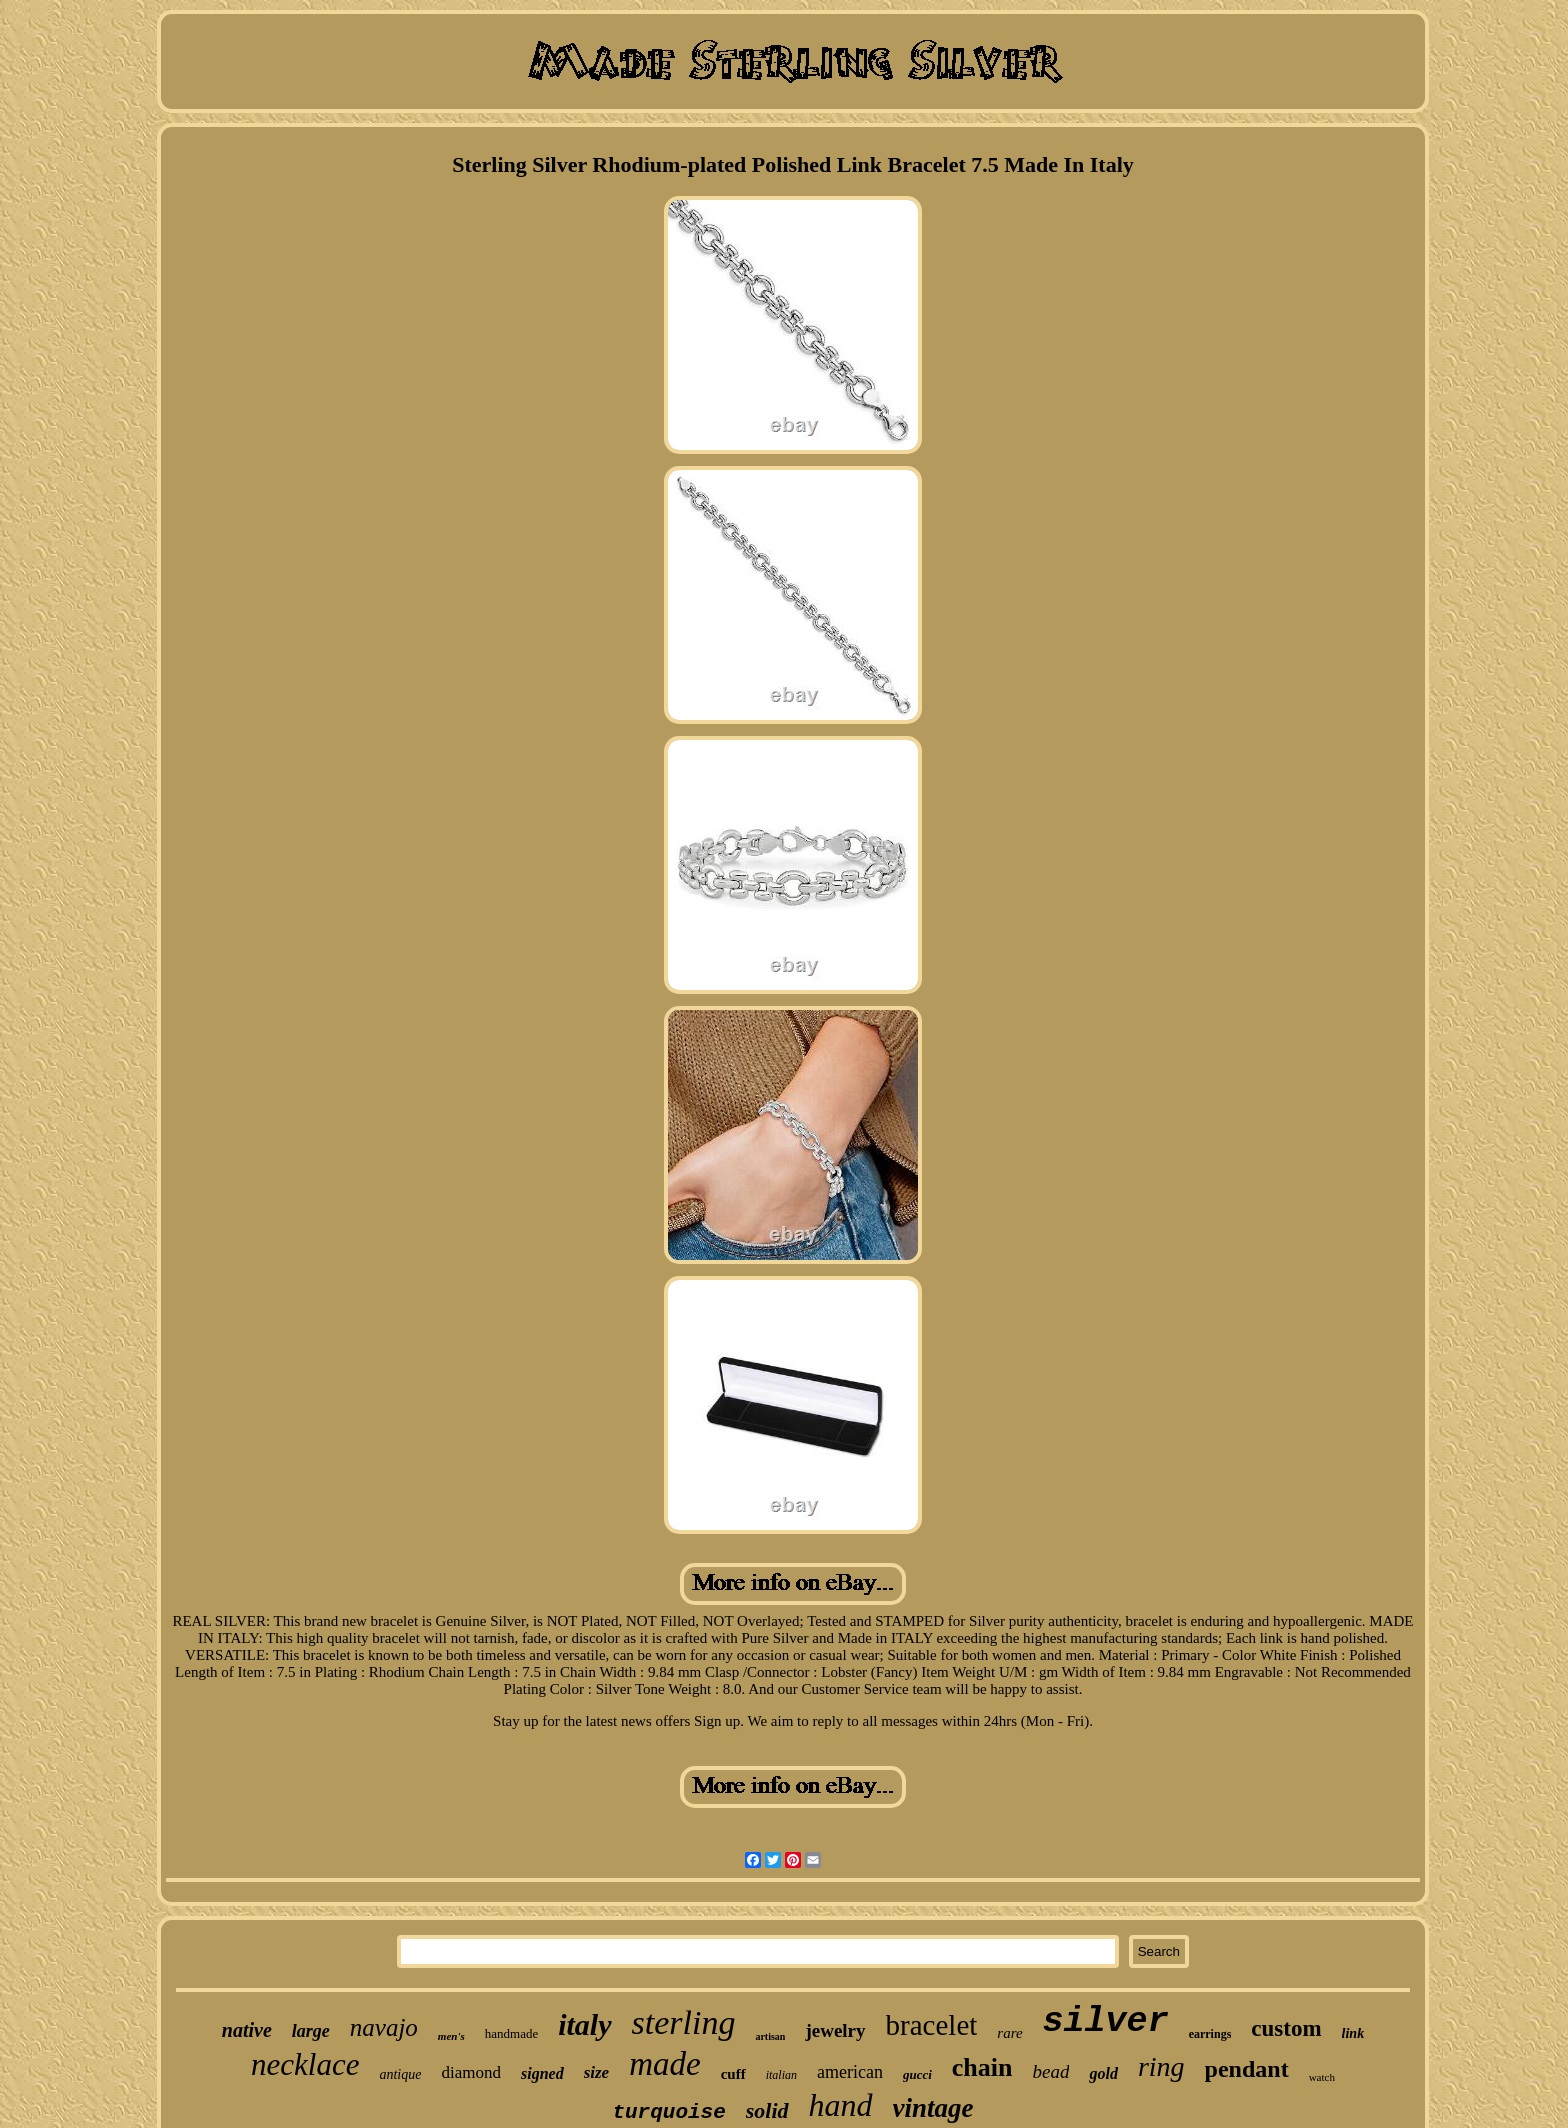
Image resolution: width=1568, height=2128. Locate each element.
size (597, 2072)
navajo (384, 2027)
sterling (684, 2022)
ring (1161, 2066)
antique (400, 2074)
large (311, 2031)
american (850, 2072)
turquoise (668, 2112)
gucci (917, 2074)
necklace (305, 2064)
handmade (511, 2033)
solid (767, 2110)
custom (1286, 2028)
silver (1106, 2022)
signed (542, 2073)
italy (584, 2024)
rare (1009, 2033)
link (1353, 2033)
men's (451, 2036)
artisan (770, 2036)
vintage (933, 2108)
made (664, 2064)
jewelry (835, 2030)
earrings (1210, 2034)
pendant (1247, 2069)
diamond (471, 2072)
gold (1103, 2073)
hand (841, 2105)
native (247, 2030)
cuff (733, 2074)
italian (781, 2075)
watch (1322, 2077)
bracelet (932, 2025)
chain (982, 2067)
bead (1051, 2071)
